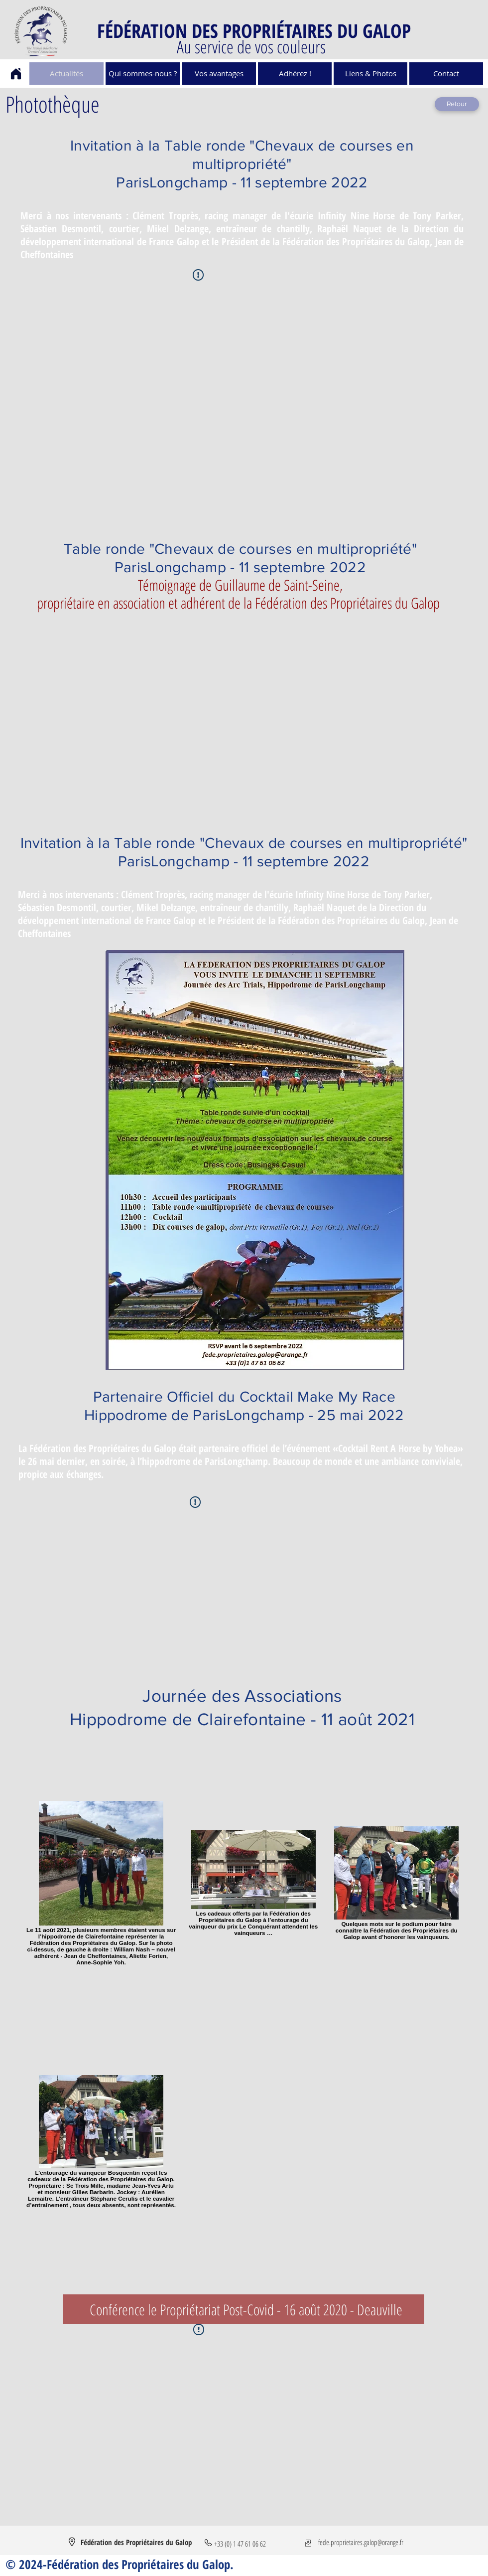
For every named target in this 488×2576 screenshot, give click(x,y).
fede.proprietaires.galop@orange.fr (360, 2542)
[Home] (15, 73)
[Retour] (457, 104)
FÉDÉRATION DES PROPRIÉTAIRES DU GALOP (254, 30)
